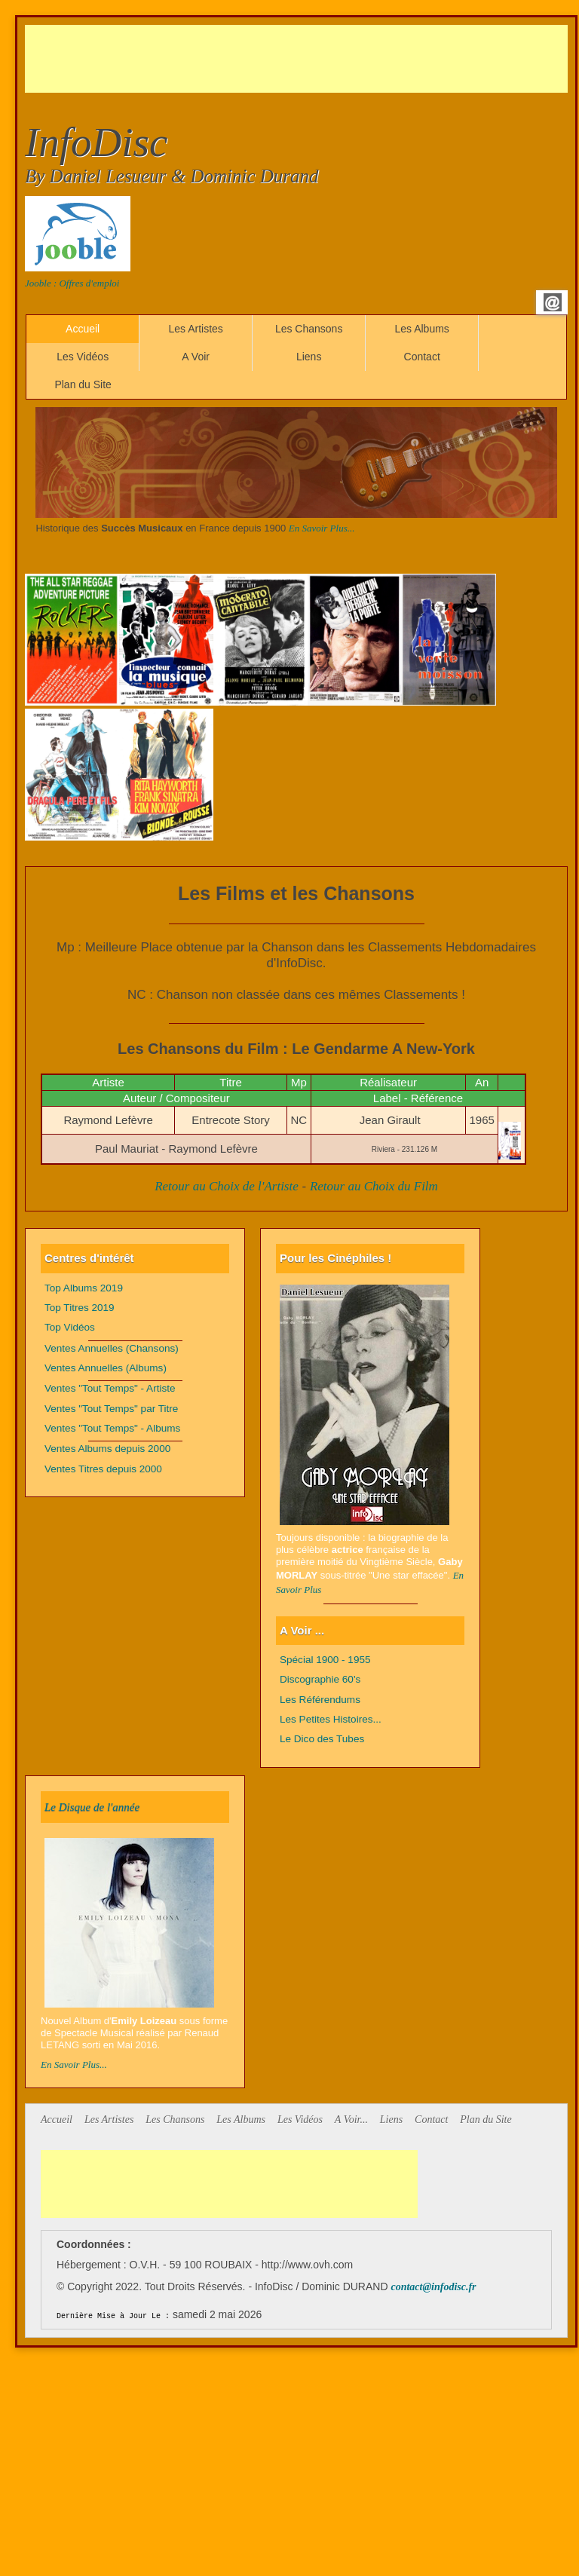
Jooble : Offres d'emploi (72, 283)
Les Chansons (309, 329)
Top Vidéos (69, 1327)
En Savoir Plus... (322, 528)
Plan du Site (83, 384)
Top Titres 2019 (79, 1307)
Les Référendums (320, 1699)
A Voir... (351, 2119)
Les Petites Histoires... (330, 1719)
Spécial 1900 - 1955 (325, 1659)
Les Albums (421, 329)
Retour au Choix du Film (374, 1186)
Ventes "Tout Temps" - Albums (112, 1428)
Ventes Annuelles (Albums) (105, 1368)
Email (553, 302)
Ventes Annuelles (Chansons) (111, 1348)
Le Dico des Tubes (322, 1738)
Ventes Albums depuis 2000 (107, 1448)
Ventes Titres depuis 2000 (103, 1469)
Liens (308, 357)
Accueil (83, 329)
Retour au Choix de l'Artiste (227, 1186)
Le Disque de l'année (91, 1807)
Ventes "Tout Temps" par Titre (111, 1408)
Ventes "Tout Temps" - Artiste (110, 1388)
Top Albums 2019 (83, 1288)
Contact (422, 357)
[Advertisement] (299, 59)
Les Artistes (195, 329)
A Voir (196, 357)
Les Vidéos (83, 357)
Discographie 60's (320, 1679)
